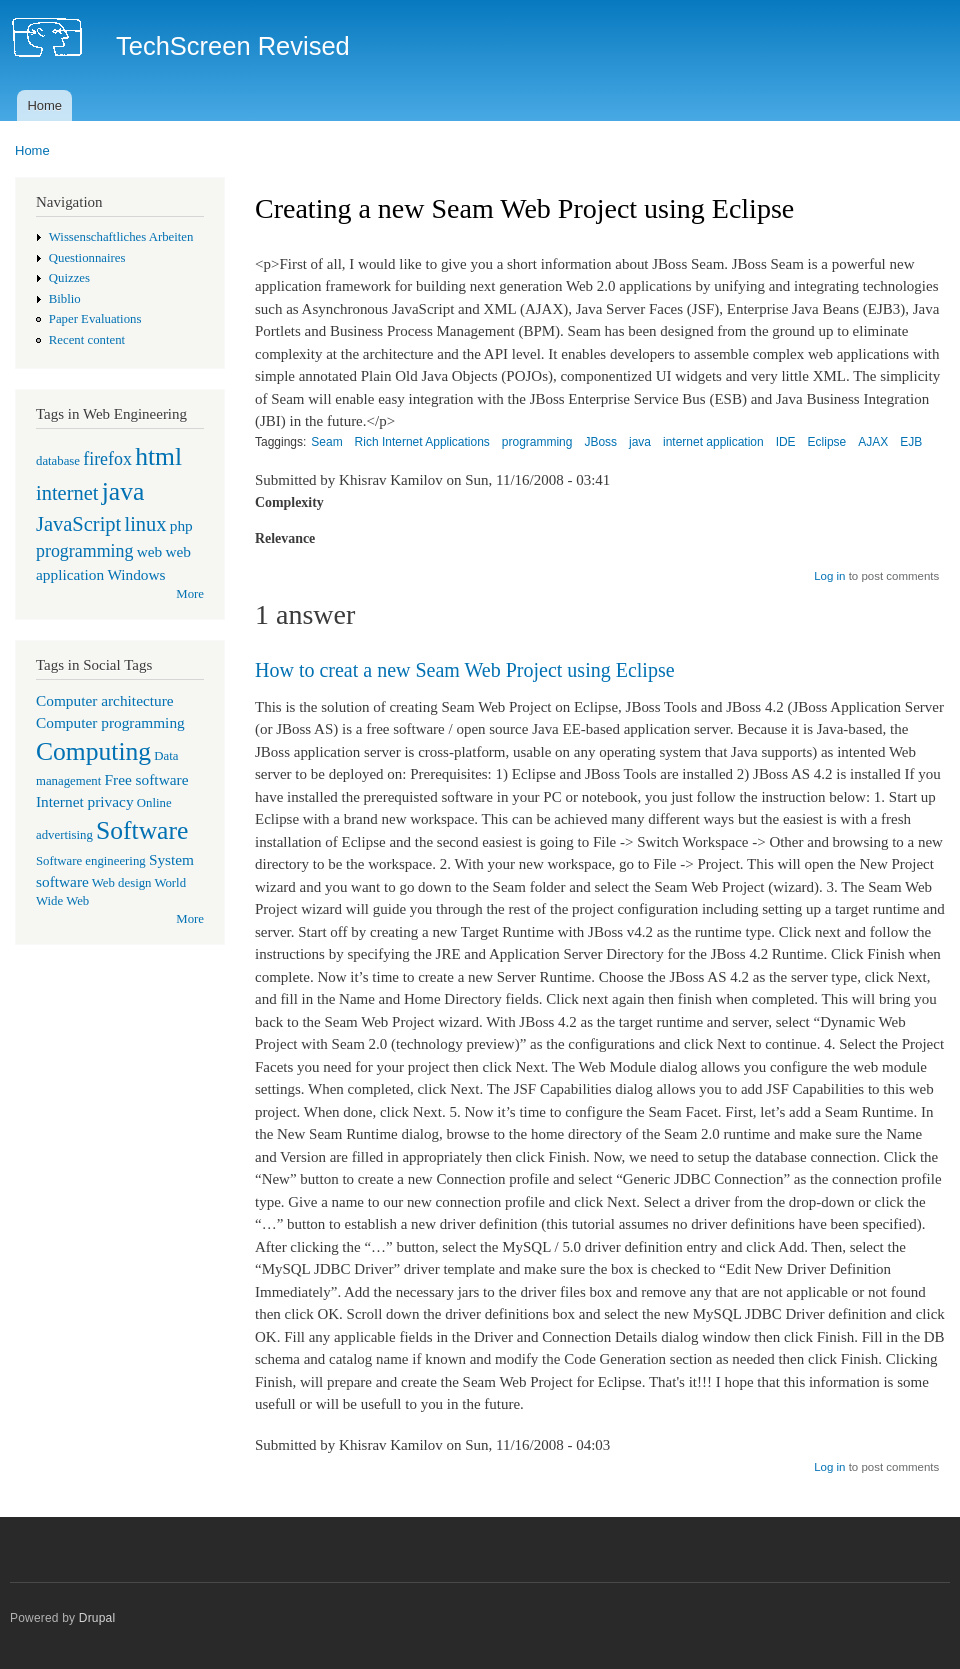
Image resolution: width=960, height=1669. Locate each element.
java (123, 491)
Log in (829, 576)
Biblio (65, 299)
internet (67, 493)
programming (84, 551)
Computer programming (110, 722)
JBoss (600, 442)
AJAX (873, 442)
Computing (93, 751)
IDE (786, 442)
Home (44, 105)
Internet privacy (85, 801)
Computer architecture (105, 700)
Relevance (285, 538)
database (58, 461)
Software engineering (91, 861)
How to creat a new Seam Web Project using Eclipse (465, 670)
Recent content (87, 340)
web (150, 551)
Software (142, 830)
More (190, 594)
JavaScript (78, 524)
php (181, 525)
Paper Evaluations (95, 319)
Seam (326, 442)
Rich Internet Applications (422, 442)
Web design (122, 883)
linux (145, 524)
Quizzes (69, 278)
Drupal (97, 1618)
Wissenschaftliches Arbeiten (121, 237)
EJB (911, 442)
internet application (713, 442)
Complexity (289, 502)
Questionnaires (87, 258)
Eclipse (827, 442)
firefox (107, 459)
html (158, 456)
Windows (136, 574)
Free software (147, 779)
